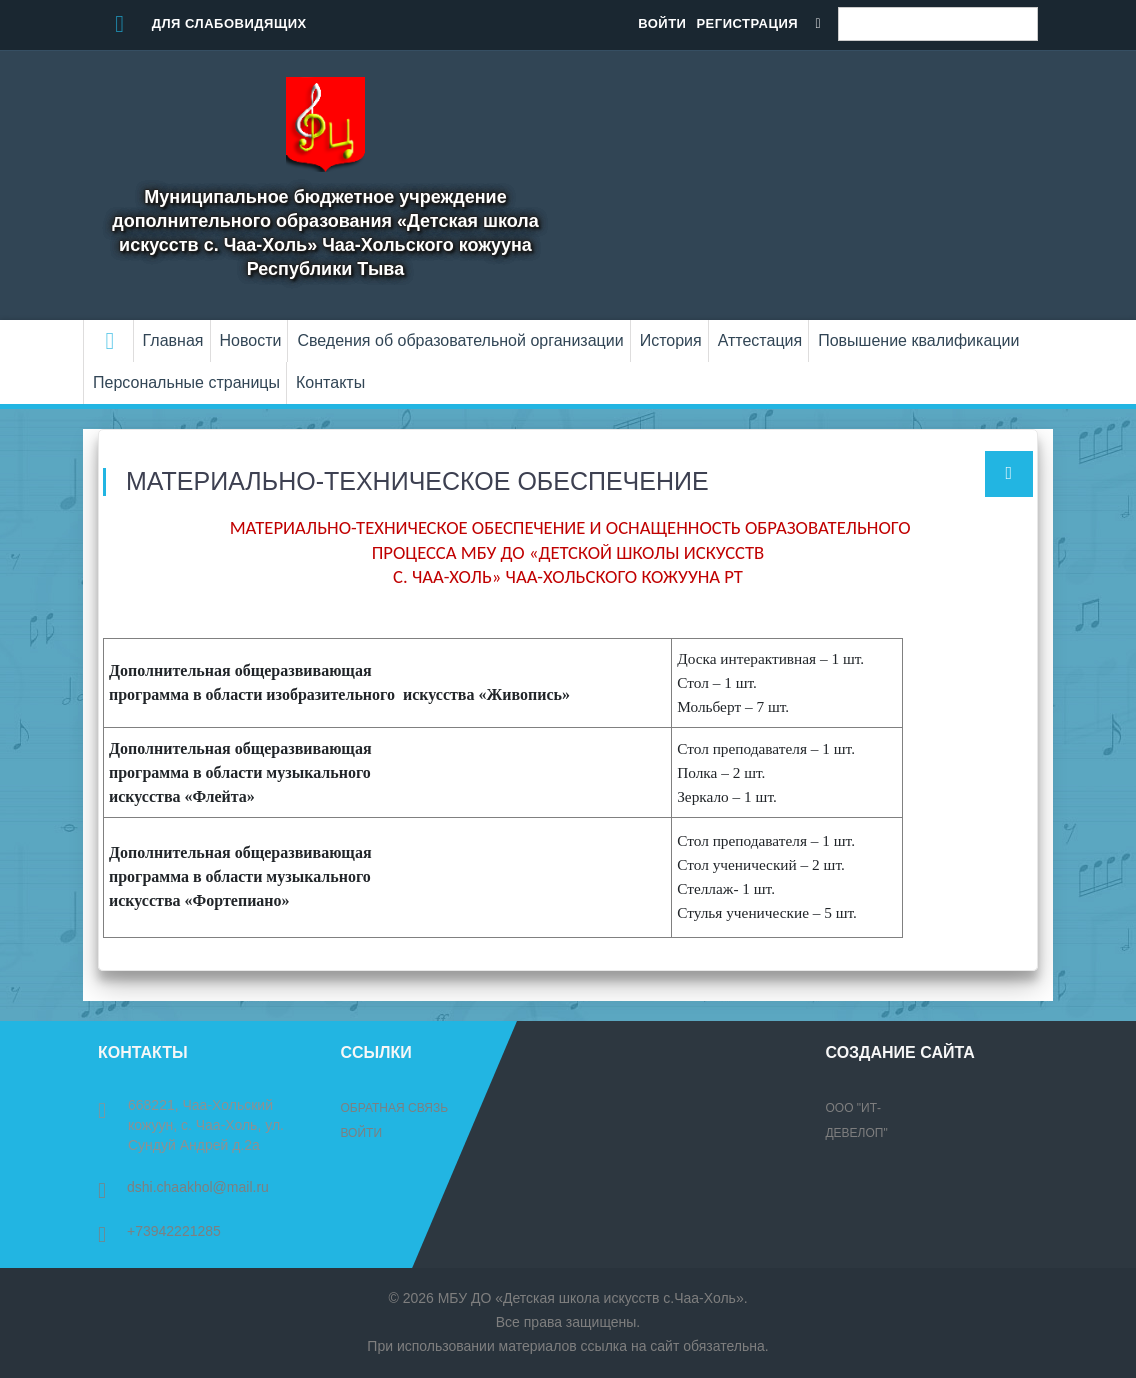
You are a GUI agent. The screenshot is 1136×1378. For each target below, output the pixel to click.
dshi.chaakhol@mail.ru (183, 1187)
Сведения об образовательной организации (460, 340)
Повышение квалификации (918, 340)
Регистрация (747, 23)
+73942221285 (159, 1231)
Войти (662, 23)
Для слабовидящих (202, 23)
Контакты (330, 382)
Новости (251, 340)
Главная (173, 340)
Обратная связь (395, 1108)
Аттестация (760, 340)
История (671, 340)
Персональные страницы (186, 382)
